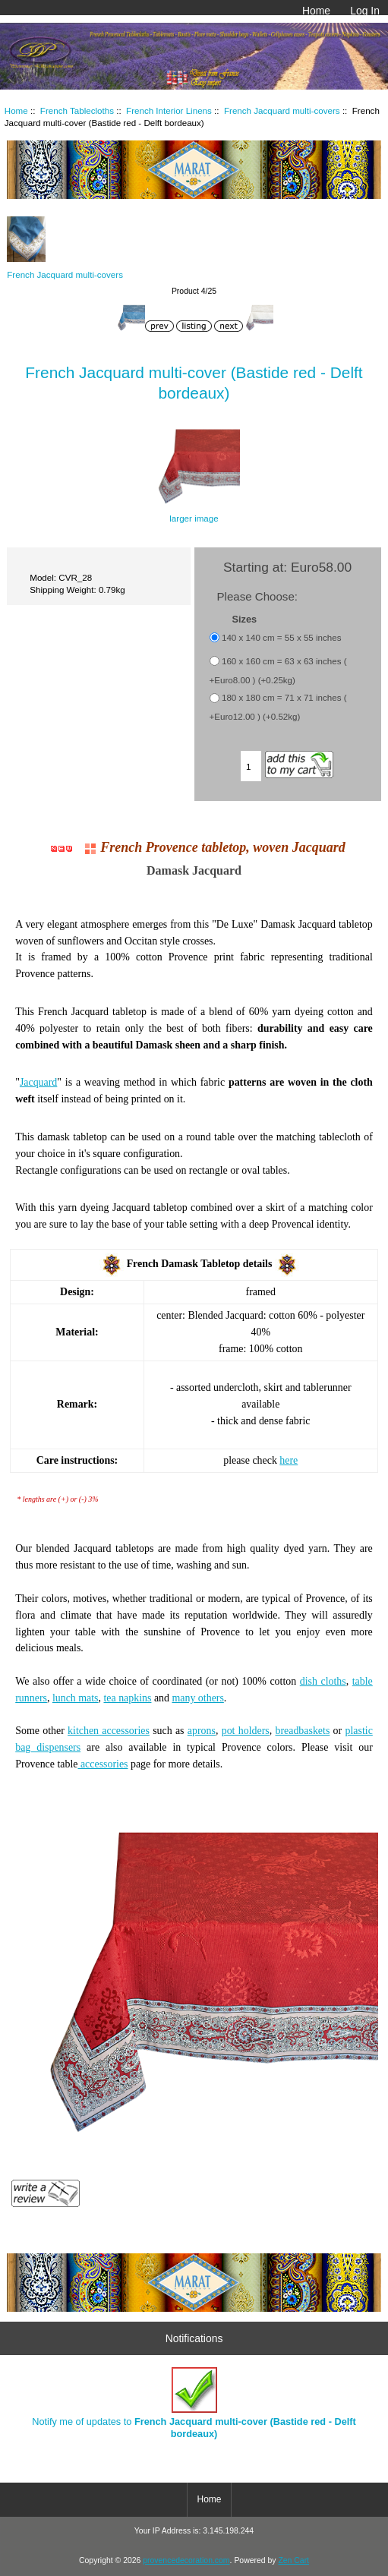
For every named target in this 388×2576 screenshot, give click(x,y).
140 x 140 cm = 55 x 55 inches (282, 637)
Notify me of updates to (194, 2403)
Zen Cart (293, 2560)
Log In (365, 11)
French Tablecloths (77, 110)
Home (316, 11)
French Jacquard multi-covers (282, 110)
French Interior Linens (169, 110)
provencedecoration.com (186, 2560)
